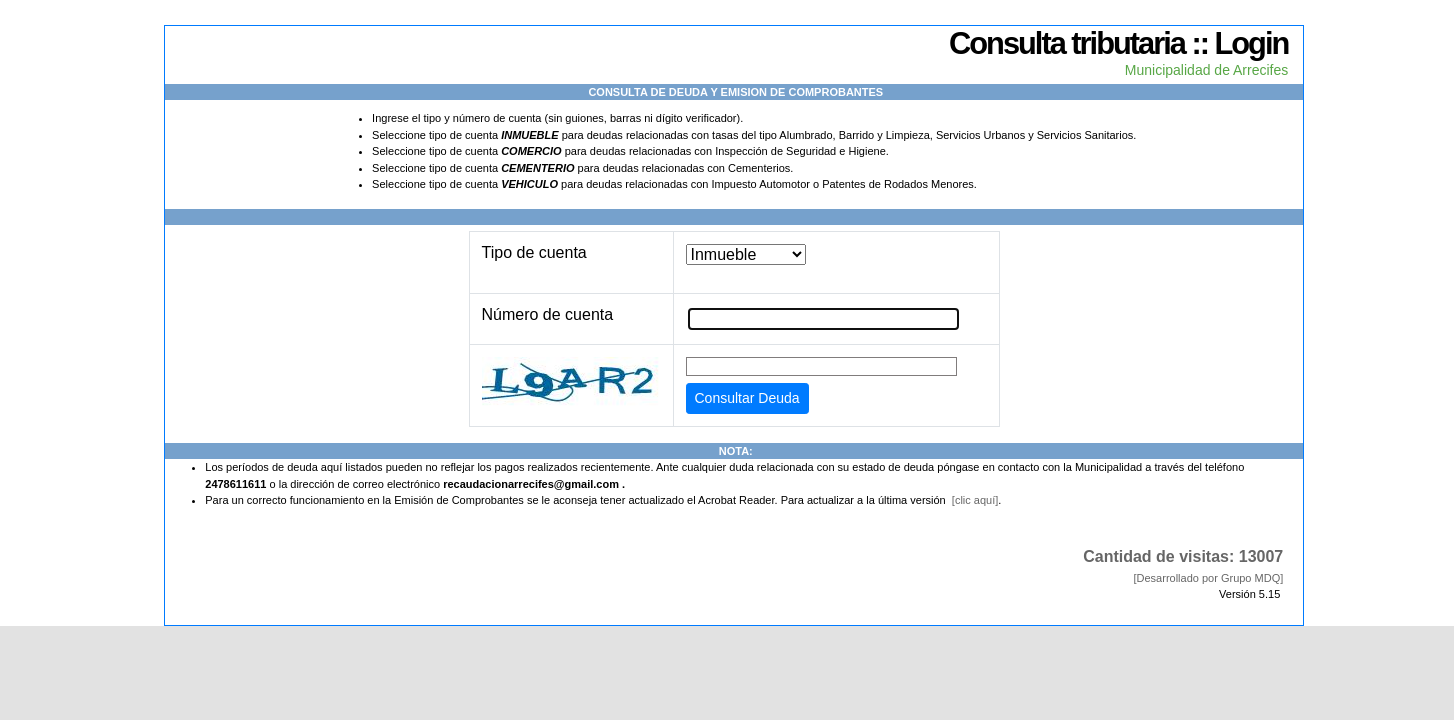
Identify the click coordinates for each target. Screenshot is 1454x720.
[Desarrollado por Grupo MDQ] (1208, 578)
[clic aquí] (975, 500)
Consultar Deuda (747, 398)
